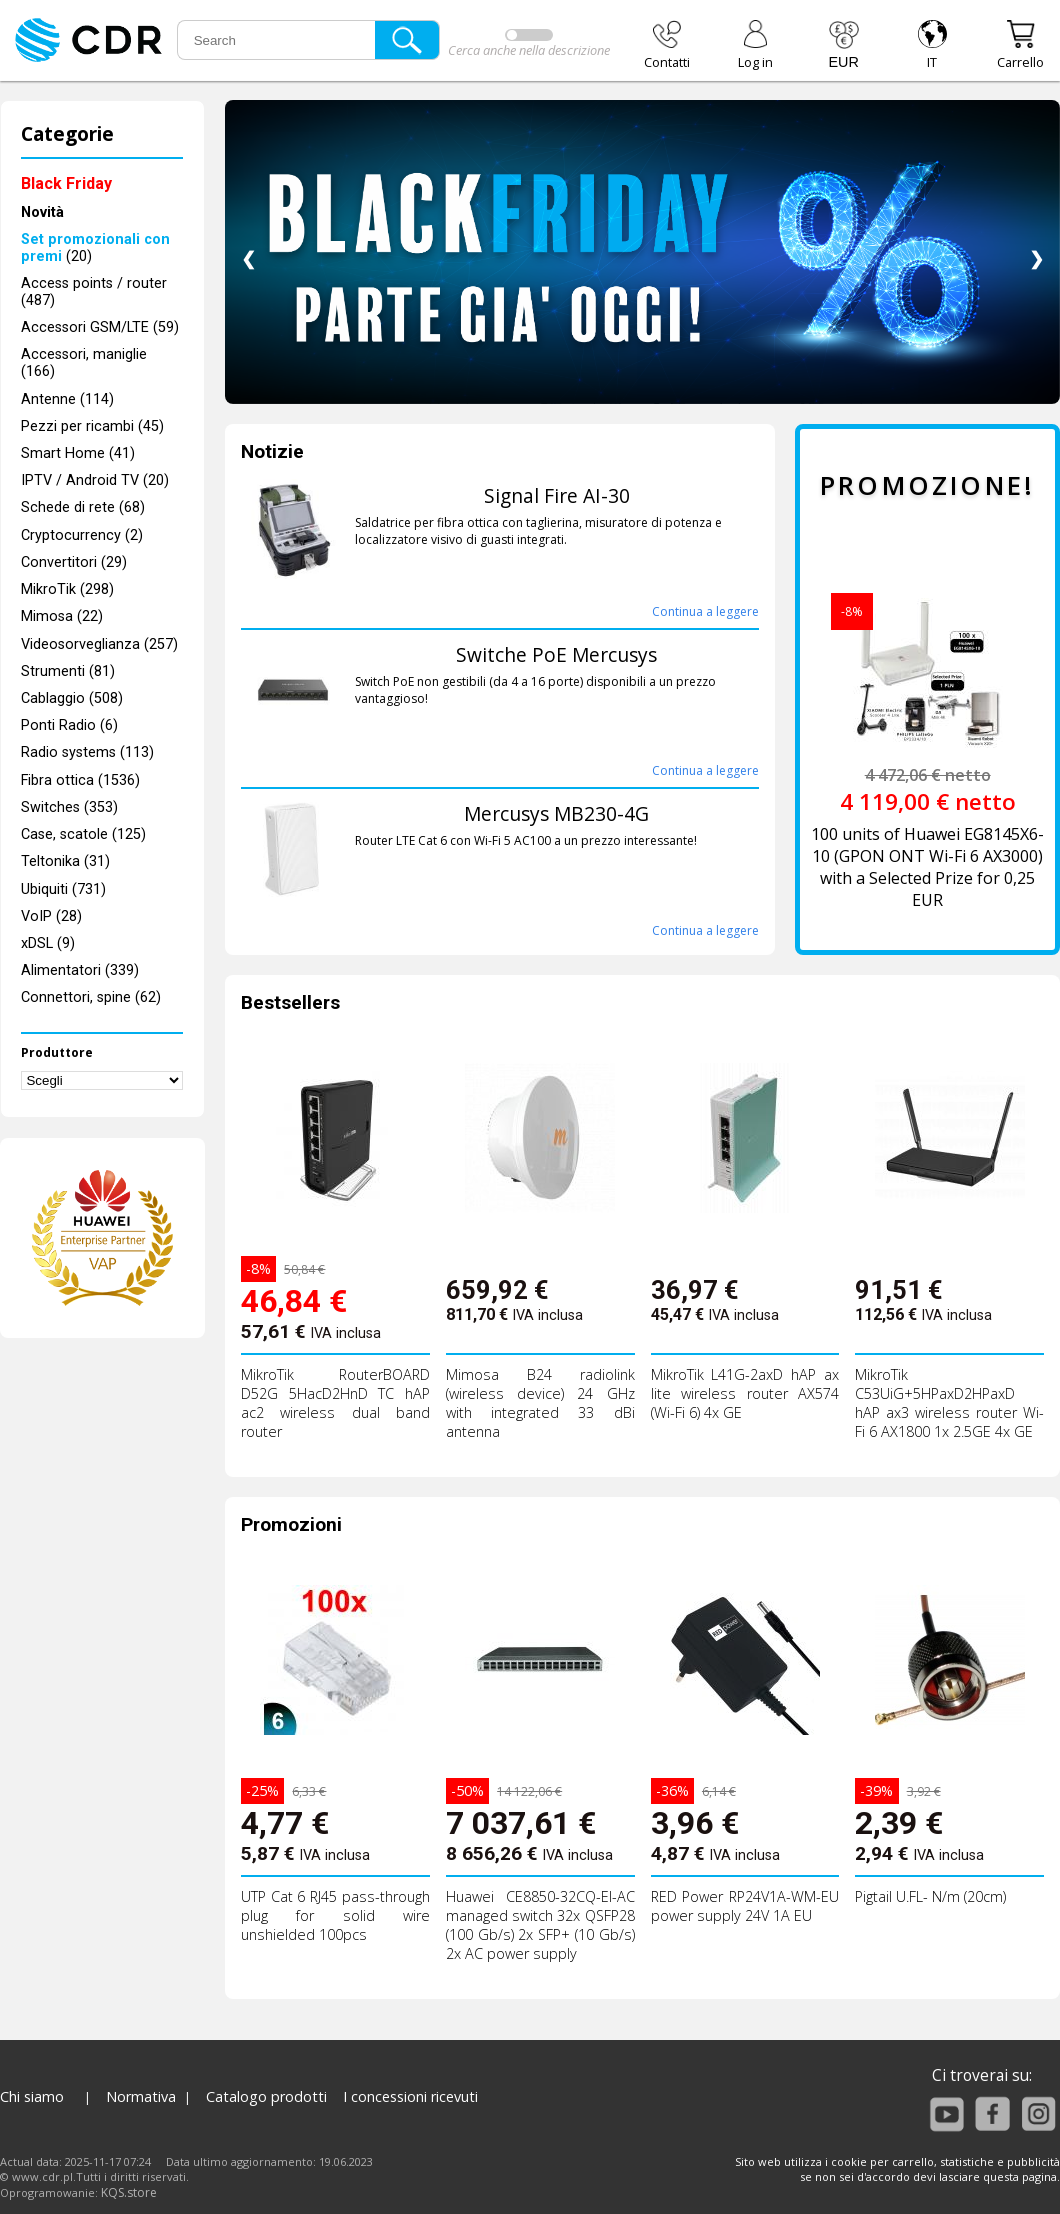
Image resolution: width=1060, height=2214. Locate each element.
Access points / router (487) (94, 292)
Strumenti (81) (68, 671)
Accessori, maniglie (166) (84, 363)
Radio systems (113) (87, 752)
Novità (42, 212)
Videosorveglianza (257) (99, 644)
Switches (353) (69, 807)
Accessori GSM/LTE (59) (100, 327)
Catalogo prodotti (266, 2096)
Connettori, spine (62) (91, 997)
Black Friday (66, 183)
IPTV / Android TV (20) (95, 480)
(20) (95, 248)
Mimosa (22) (62, 616)
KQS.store (129, 2192)
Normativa (141, 2096)
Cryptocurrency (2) (82, 535)
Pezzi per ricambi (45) (92, 426)
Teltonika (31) (65, 861)
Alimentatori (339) (80, 970)
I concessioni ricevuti (410, 2096)
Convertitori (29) (74, 562)
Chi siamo (32, 2096)
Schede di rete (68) (83, 507)
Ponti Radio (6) (69, 725)
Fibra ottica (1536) (80, 780)
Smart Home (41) (78, 453)
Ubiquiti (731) (63, 889)
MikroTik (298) (67, 589)
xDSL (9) (48, 943)
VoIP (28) (51, 916)
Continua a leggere (705, 611)
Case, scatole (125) (83, 834)
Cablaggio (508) (72, 698)
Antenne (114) (67, 399)
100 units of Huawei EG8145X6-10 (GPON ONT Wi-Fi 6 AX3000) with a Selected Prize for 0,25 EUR (927, 867)
